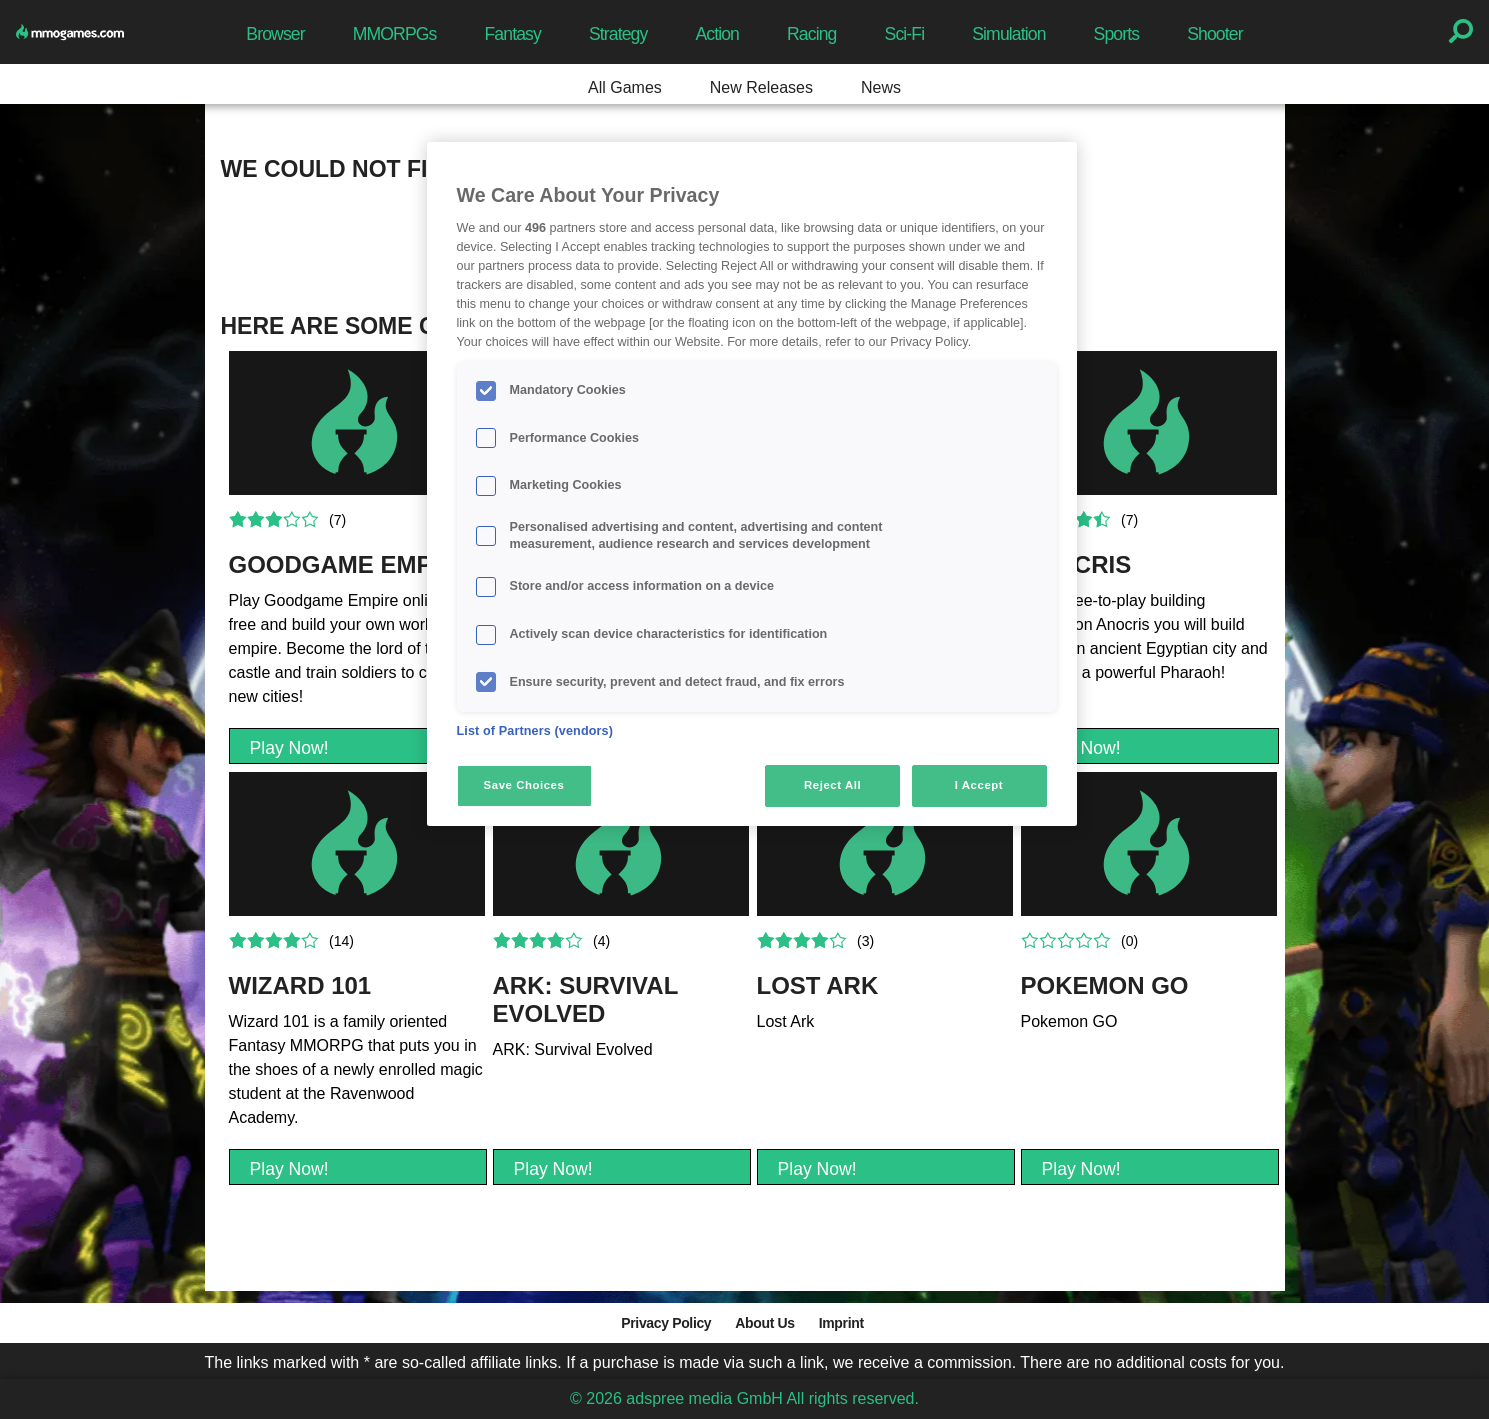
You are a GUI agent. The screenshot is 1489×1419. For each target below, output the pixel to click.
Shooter (1214, 34)
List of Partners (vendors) (535, 731)
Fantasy (512, 34)
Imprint (841, 1323)
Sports (1117, 34)
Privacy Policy (666, 1323)
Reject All (832, 785)
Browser (275, 34)
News (881, 87)
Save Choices (524, 785)
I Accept (979, 785)
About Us (764, 1323)
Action (717, 34)
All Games (625, 87)
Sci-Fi (905, 34)
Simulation (1008, 34)
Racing (812, 34)
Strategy (618, 34)
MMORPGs (395, 34)
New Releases (761, 87)
